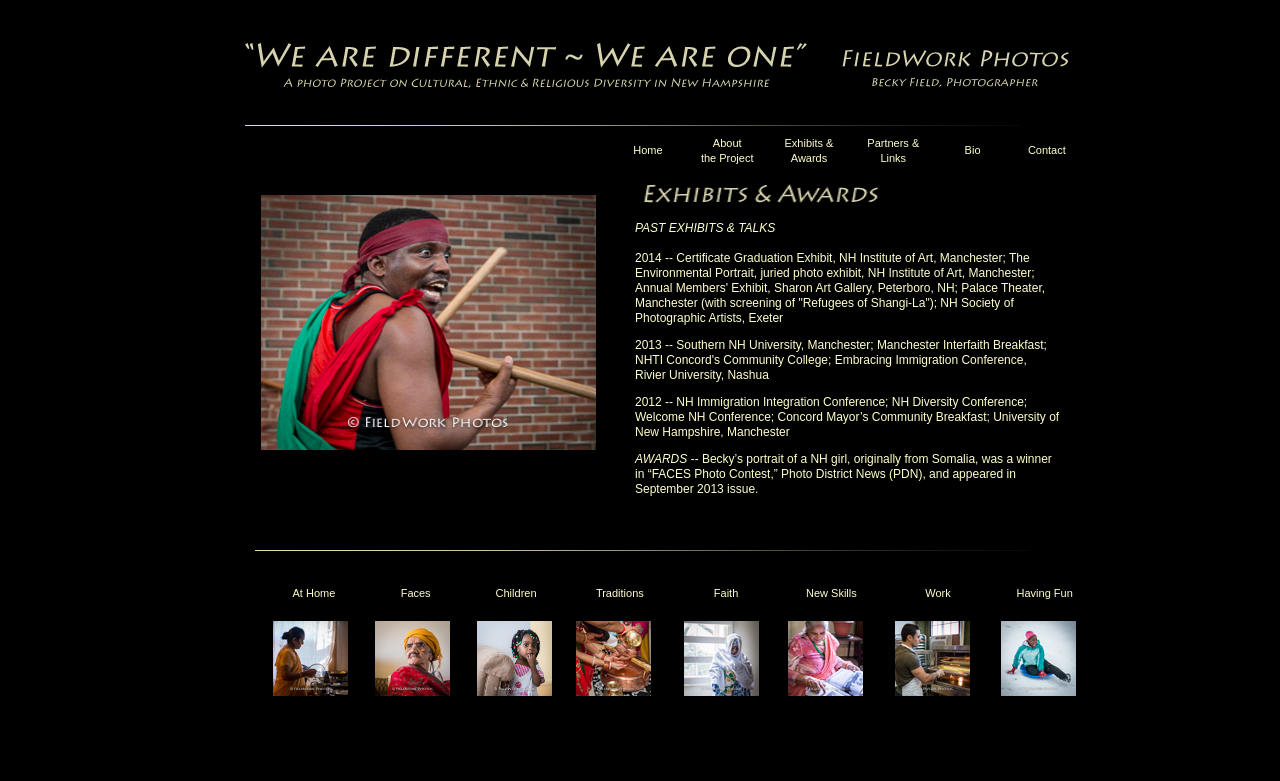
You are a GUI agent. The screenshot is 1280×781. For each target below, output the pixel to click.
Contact (1047, 150)
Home (647, 150)
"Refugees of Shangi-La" (863, 303)
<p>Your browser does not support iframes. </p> (672, 663)
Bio (973, 150)
